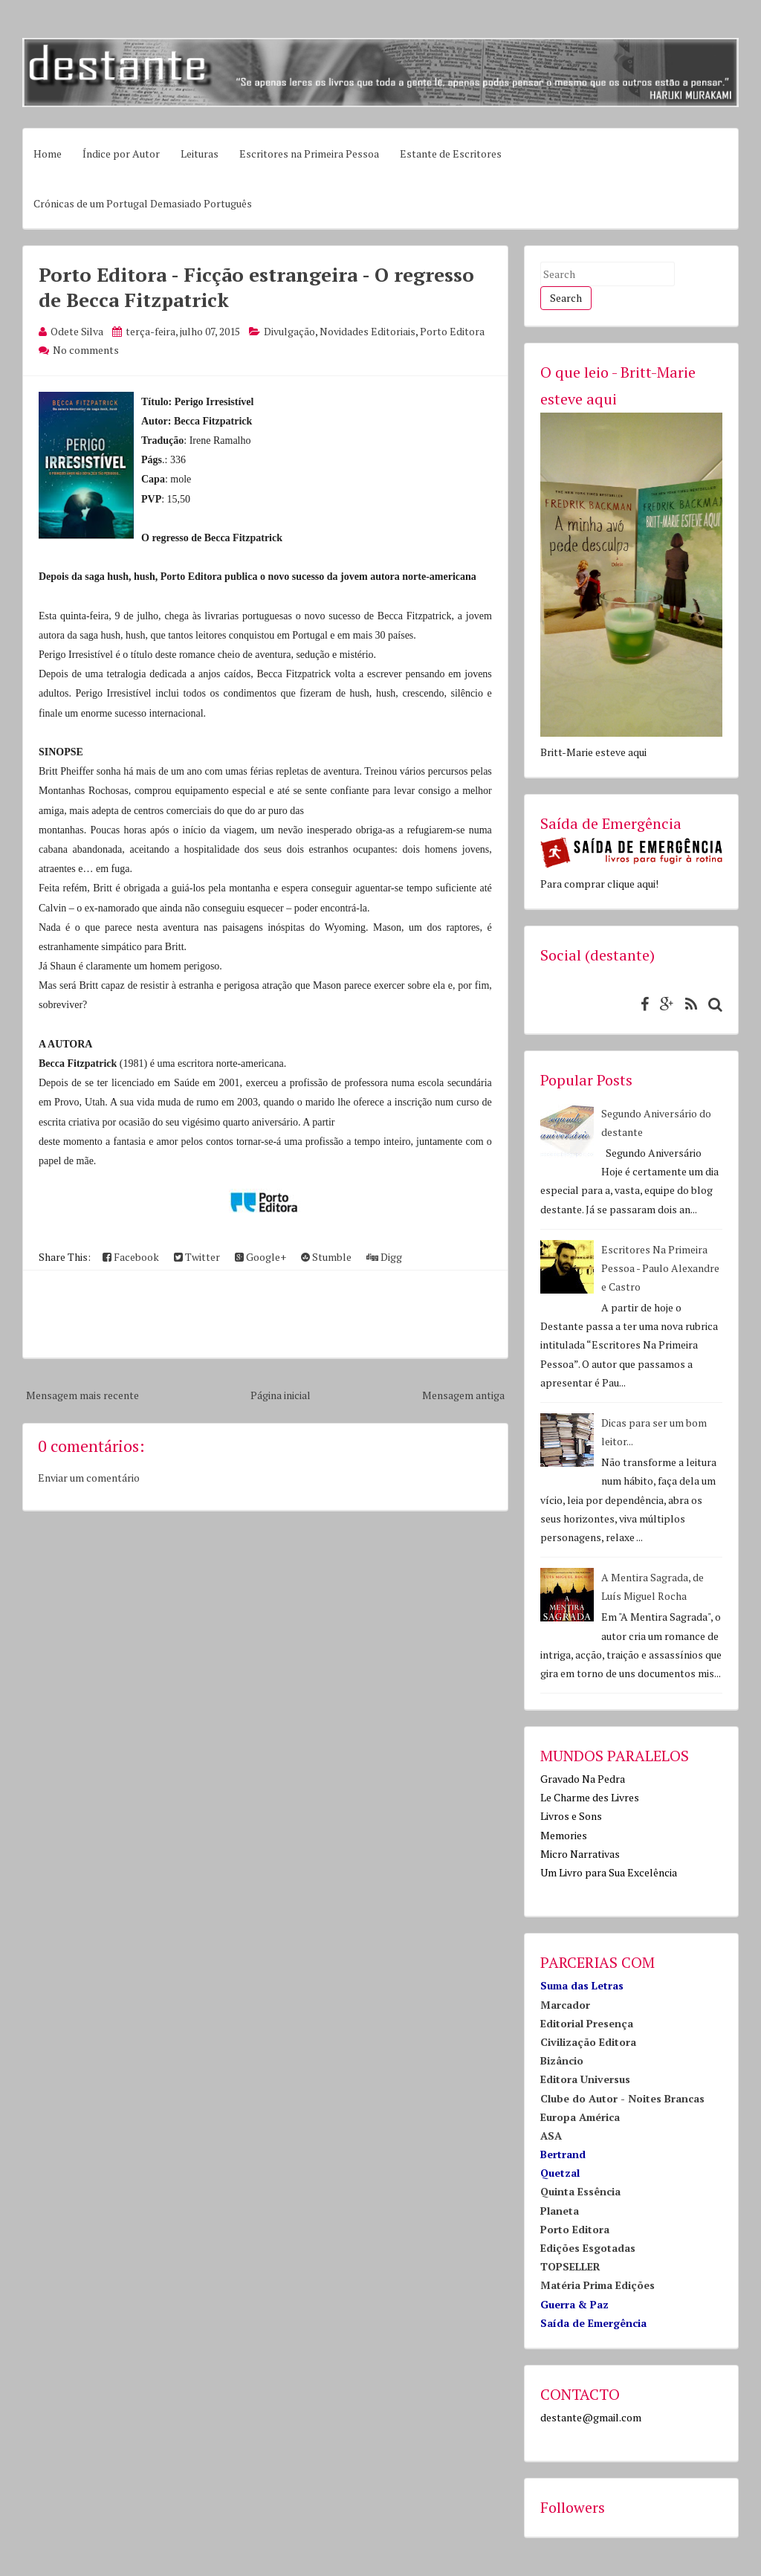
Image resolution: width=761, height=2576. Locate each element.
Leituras (199, 153)
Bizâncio (561, 2060)
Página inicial (280, 1395)
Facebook (131, 1257)
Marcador (565, 2005)
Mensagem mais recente (82, 1395)
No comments (86, 350)
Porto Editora (452, 331)
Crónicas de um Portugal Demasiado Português (142, 203)
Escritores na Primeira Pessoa (309, 153)
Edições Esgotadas (587, 2248)
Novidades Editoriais (367, 331)
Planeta (559, 2211)
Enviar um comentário (89, 1478)
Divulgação (289, 331)
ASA (551, 2135)
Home (47, 153)
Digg (384, 1257)
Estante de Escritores (451, 153)
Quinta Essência (580, 2191)
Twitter (197, 1257)
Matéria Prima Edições (597, 2285)
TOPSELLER (570, 2266)
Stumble (326, 1257)
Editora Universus (585, 2079)
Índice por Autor (121, 153)
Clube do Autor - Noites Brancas (622, 2098)
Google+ (260, 1257)
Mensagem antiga (463, 1395)
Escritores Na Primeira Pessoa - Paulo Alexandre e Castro (660, 1268)
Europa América (580, 2117)
